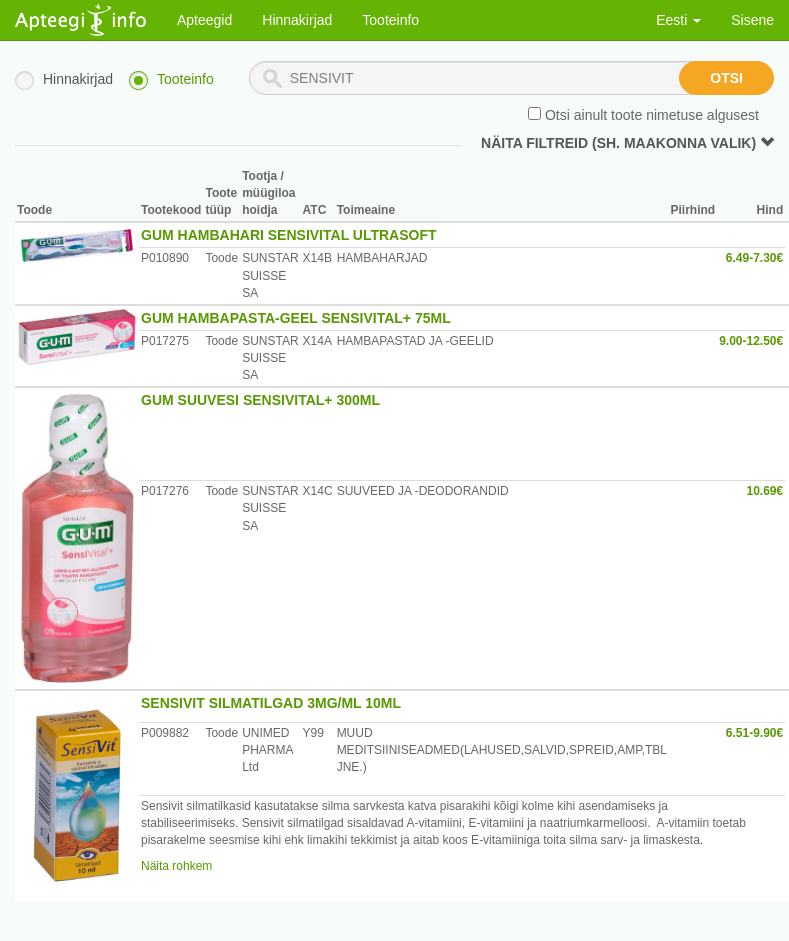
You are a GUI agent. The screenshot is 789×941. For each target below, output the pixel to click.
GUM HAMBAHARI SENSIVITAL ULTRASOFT (289, 235)
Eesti (678, 20)
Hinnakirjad (297, 20)
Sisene (752, 20)
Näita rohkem (176, 866)
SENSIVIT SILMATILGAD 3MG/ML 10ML (271, 703)
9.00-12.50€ (751, 341)
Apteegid (204, 20)
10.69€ (765, 491)
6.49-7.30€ (754, 258)
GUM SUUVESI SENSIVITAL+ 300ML (260, 400)
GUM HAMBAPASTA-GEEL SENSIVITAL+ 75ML (296, 318)
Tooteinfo (390, 20)
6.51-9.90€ (754, 733)
